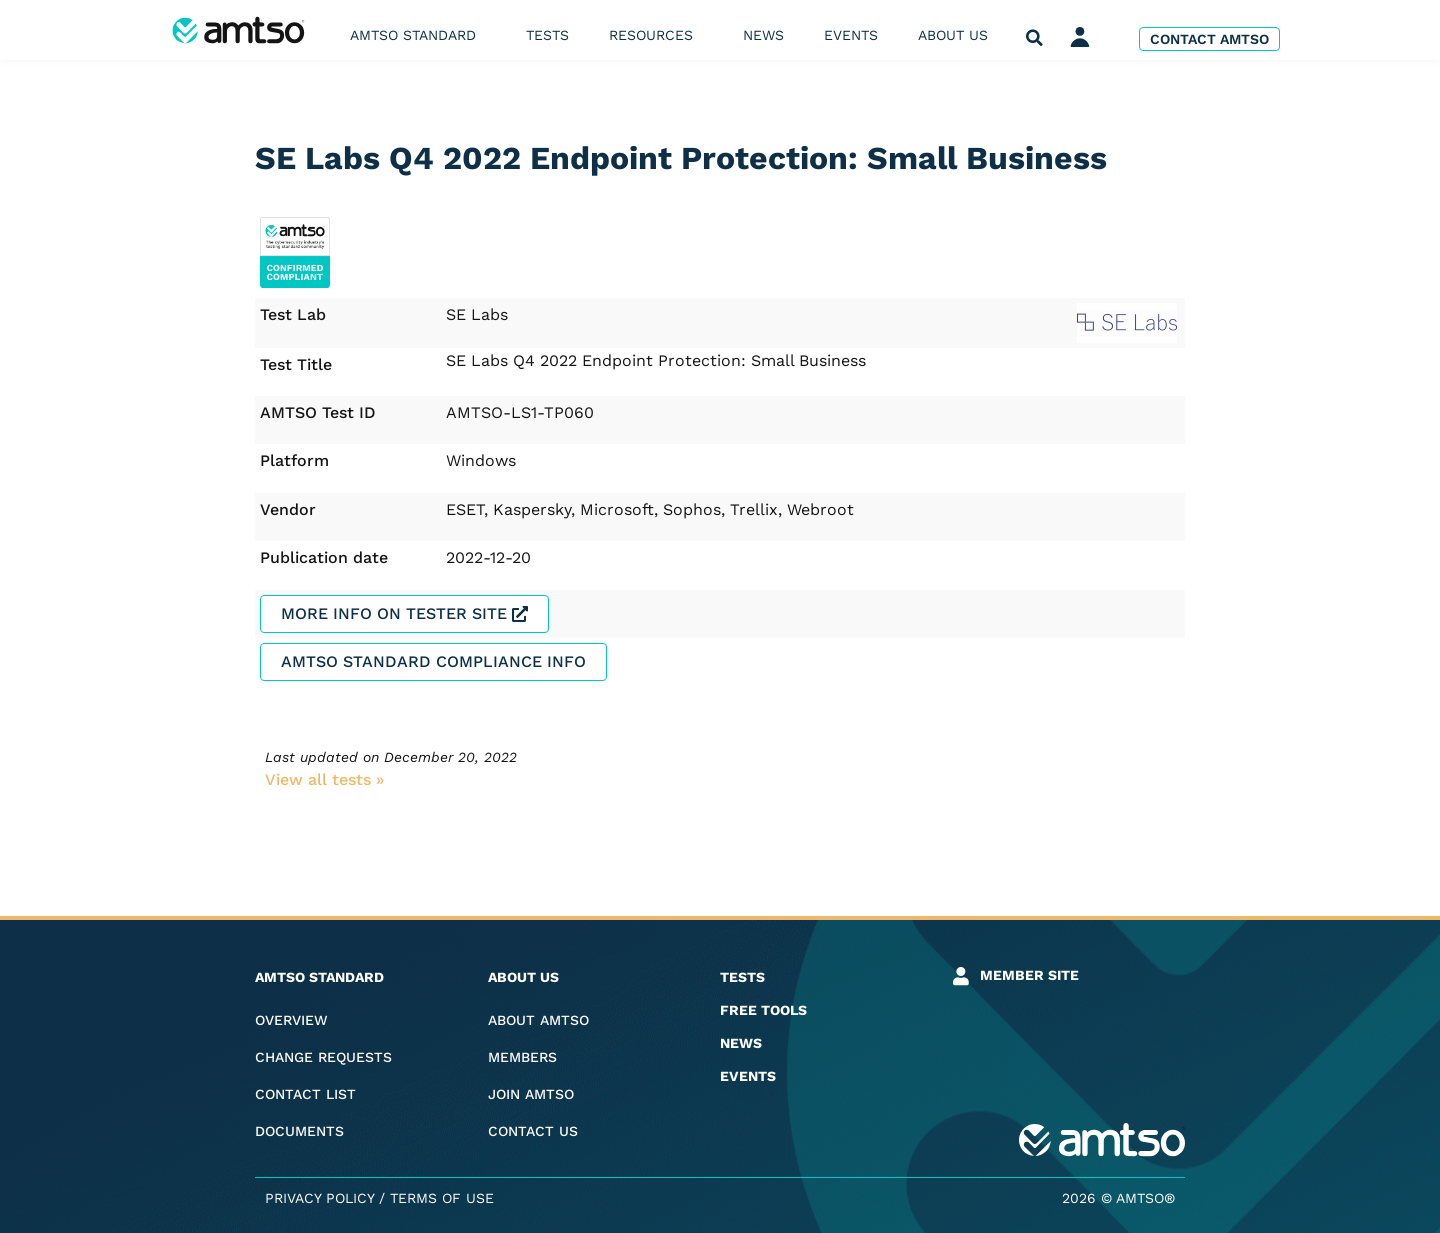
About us (958, 35)
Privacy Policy (319, 1198)
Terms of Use (442, 1198)
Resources (656, 35)
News (763, 35)
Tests (547, 35)
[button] (1034, 38)
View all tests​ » (324, 779)
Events (851, 35)
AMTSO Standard (418, 35)
